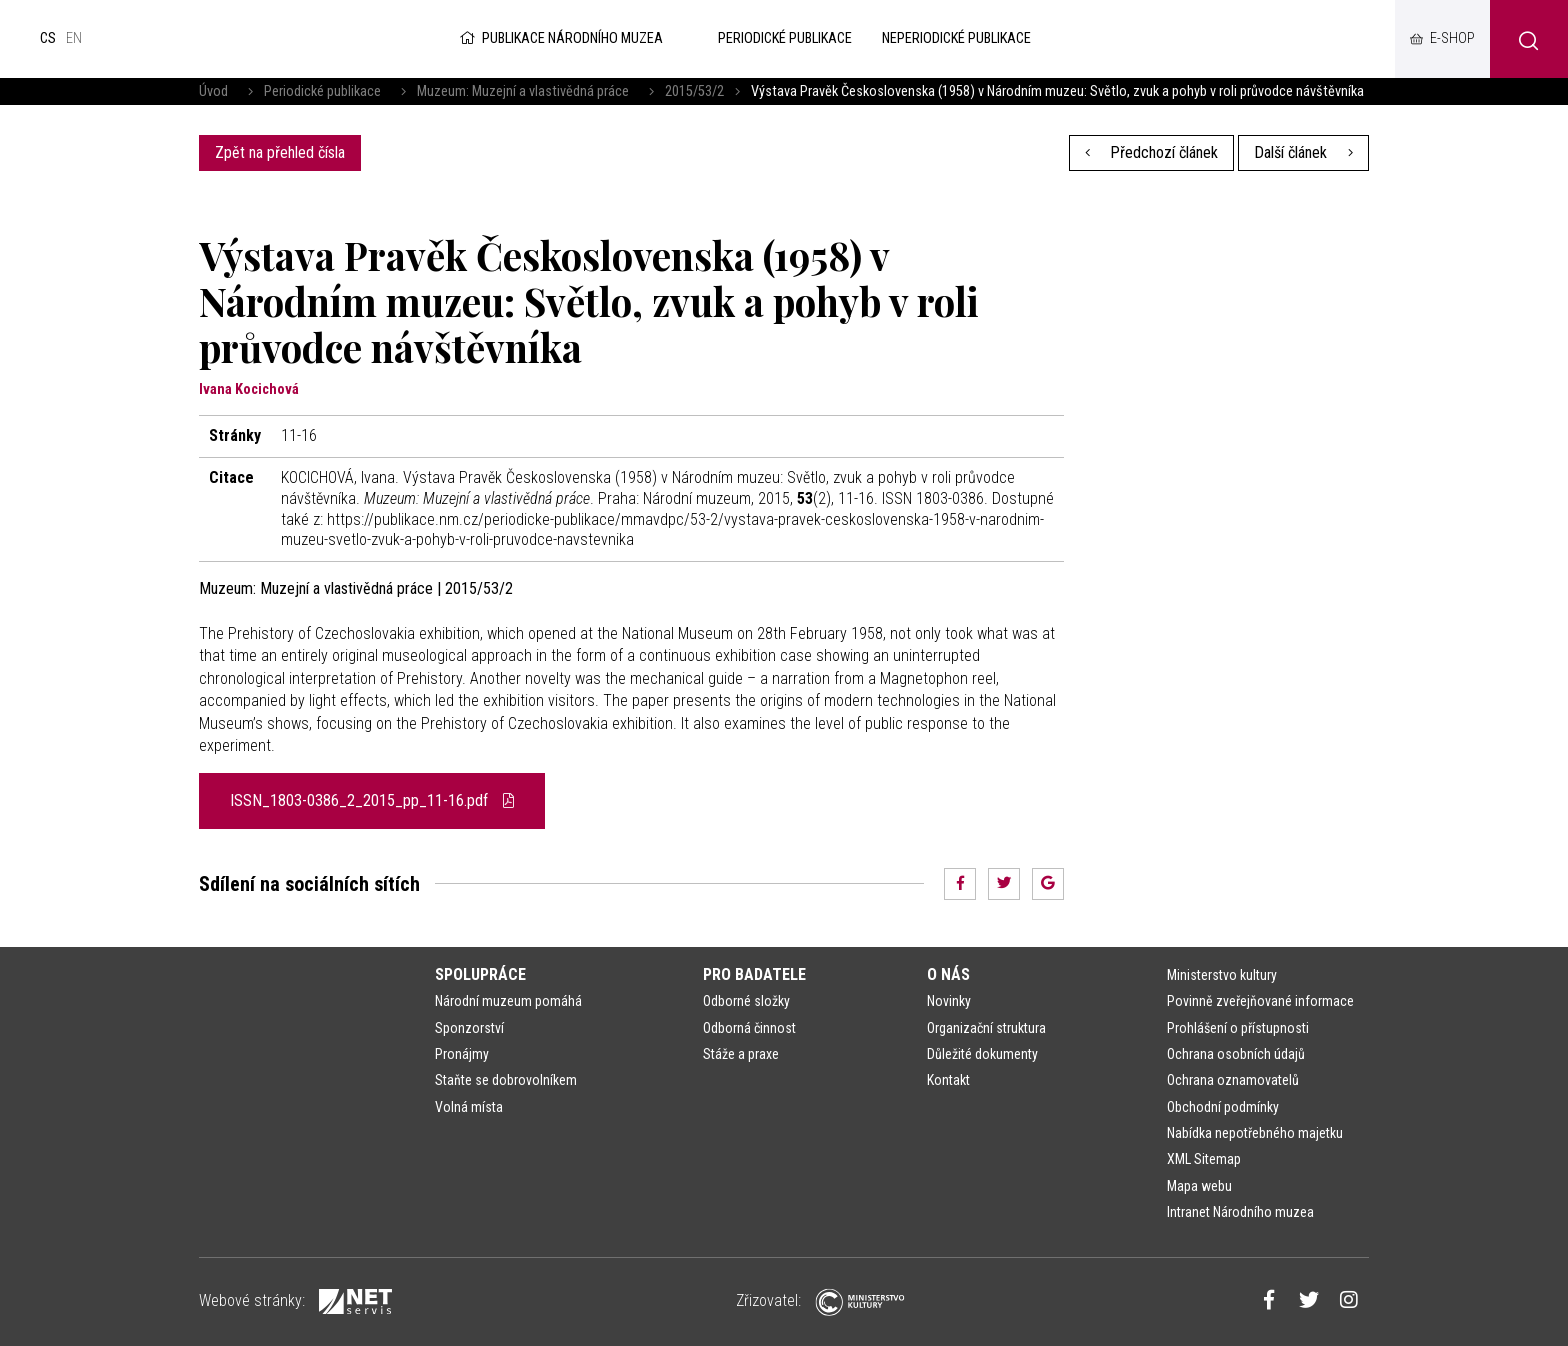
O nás (948, 974)
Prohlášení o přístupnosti (1238, 1028)
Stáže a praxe (741, 1054)
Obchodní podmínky (1223, 1107)
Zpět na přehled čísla (280, 152)
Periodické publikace (322, 91)
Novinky (949, 1001)
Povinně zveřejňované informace (1260, 1001)
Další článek (1303, 152)
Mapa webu (1199, 1186)
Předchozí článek (1152, 152)
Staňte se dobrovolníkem (506, 1080)
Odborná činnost (749, 1028)
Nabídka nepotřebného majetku (1255, 1133)
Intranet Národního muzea (1240, 1212)
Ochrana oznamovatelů (1233, 1080)
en (74, 38)
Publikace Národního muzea (560, 38)
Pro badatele (754, 974)
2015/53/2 (694, 91)
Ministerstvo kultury (1222, 975)
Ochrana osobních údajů (1236, 1054)
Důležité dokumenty (982, 1054)
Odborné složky (746, 1001)
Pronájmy (462, 1054)
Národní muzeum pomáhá (508, 1001)
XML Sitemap (1204, 1159)
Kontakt (948, 1080)
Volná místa (469, 1107)
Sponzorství (469, 1028)
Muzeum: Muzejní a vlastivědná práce (523, 91)
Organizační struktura (986, 1028)
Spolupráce (480, 974)
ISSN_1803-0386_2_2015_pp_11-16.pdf (372, 800)
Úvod (213, 91)
